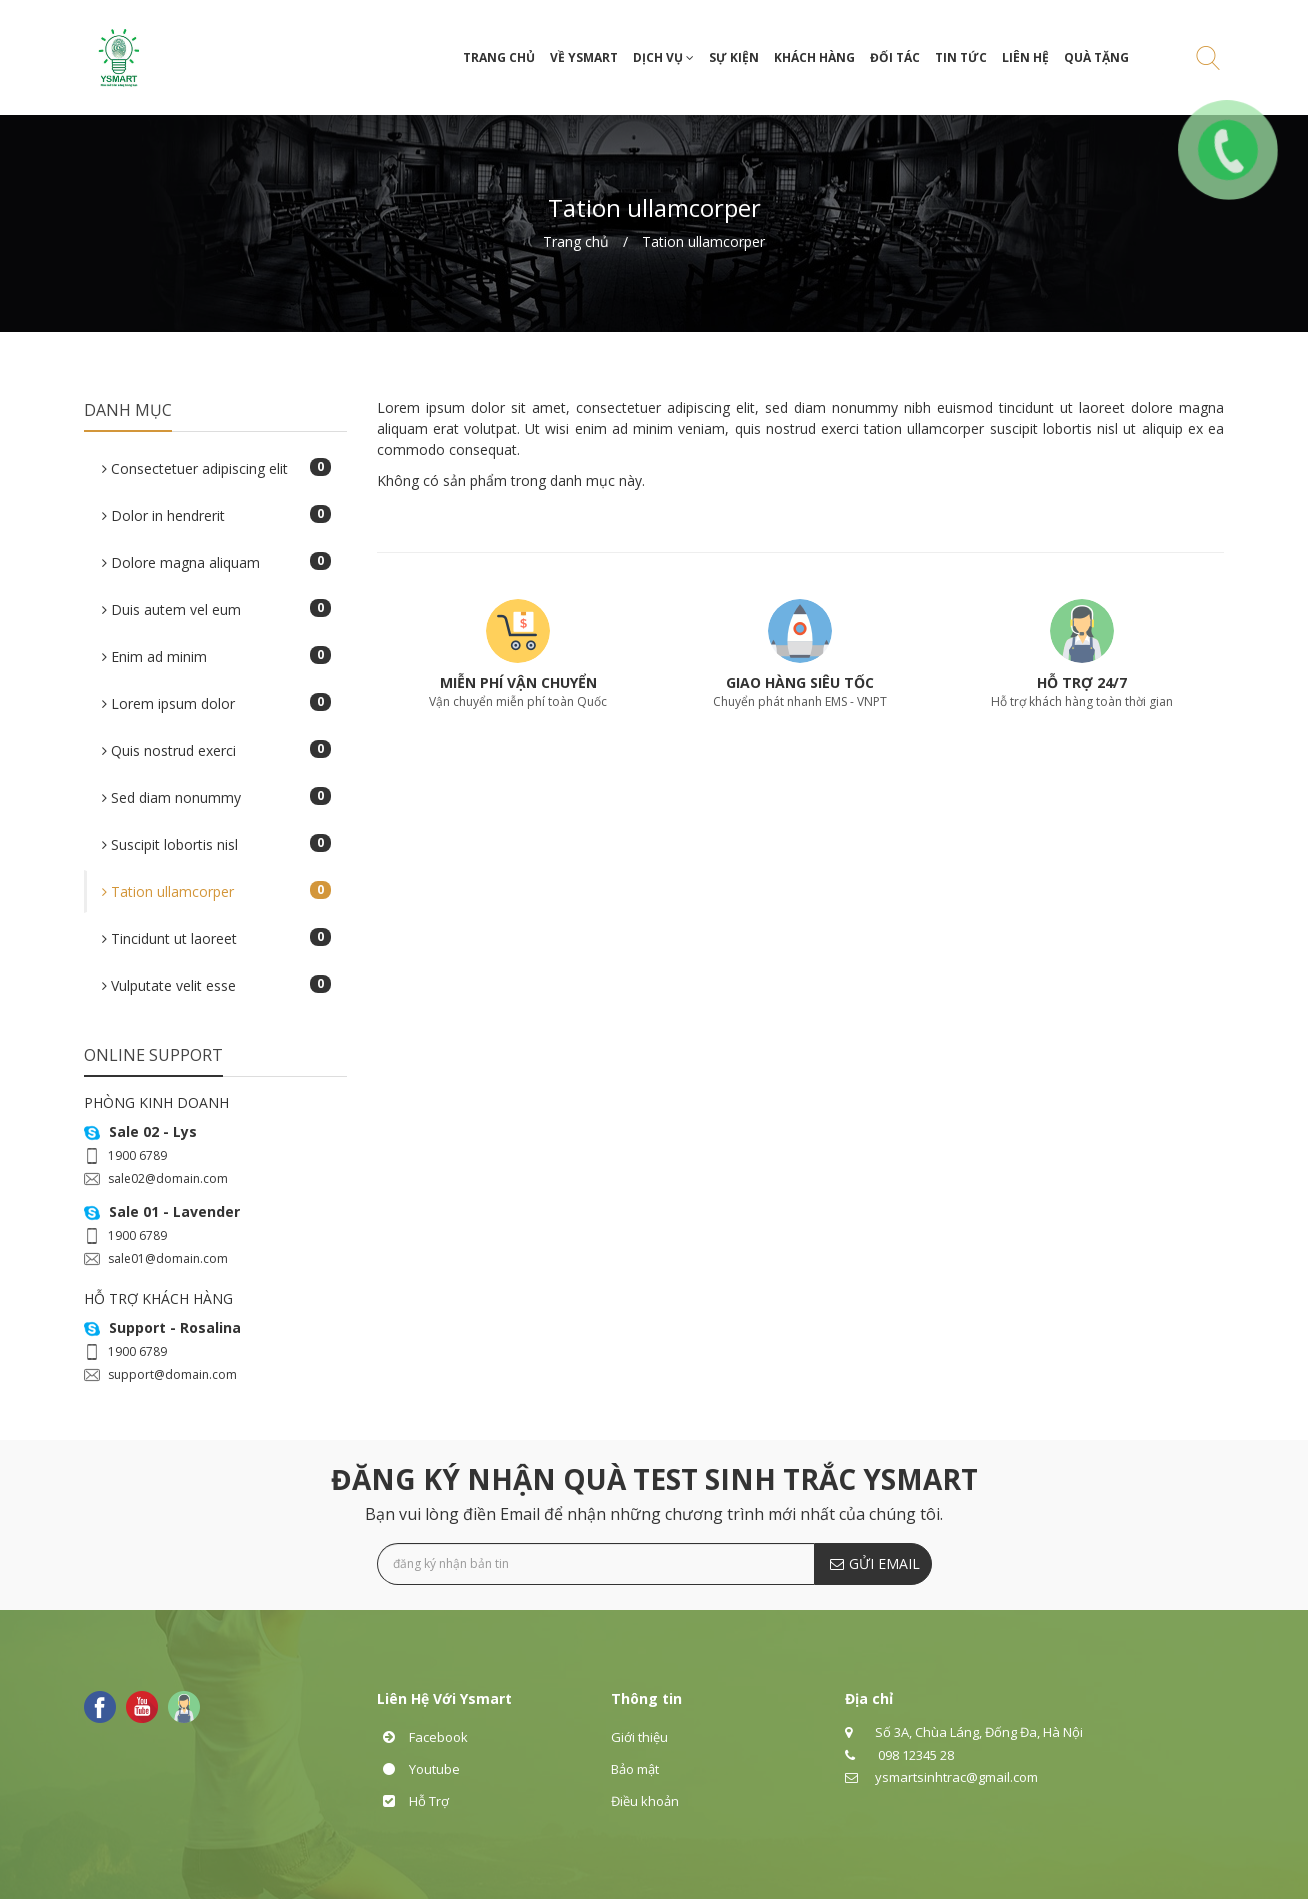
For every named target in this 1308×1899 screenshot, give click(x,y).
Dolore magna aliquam (216, 562)
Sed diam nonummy (216, 797)
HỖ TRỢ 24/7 (1082, 682)
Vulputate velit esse (216, 985)
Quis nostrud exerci (216, 750)
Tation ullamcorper (703, 241)
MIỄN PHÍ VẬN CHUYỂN (518, 682)
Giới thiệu (639, 1737)
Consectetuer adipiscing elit (216, 468)
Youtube (418, 1769)
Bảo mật (635, 1769)
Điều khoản (645, 1801)
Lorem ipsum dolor (216, 703)
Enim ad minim (216, 656)
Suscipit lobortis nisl (216, 844)
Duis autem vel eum (216, 609)
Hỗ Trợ (413, 1801)
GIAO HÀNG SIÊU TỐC (800, 682)
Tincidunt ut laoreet (216, 938)
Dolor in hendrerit (216, 515)
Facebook (422, 1737)
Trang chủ (576, 241)
